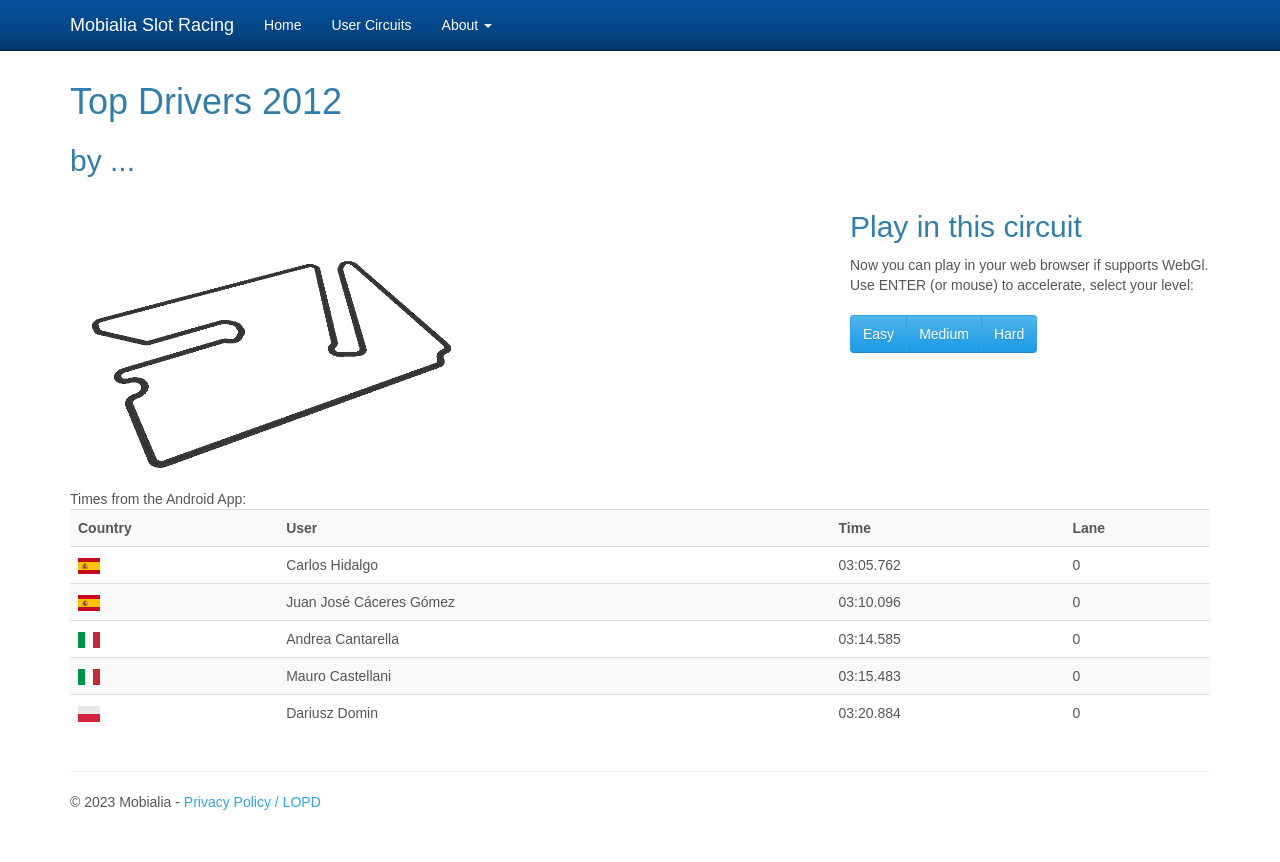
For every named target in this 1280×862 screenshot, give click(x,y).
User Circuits (371, 25)
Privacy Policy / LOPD (252, 802)
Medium (944, 334)
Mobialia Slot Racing (152, 25)
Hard (1009, 334)
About (467, 25)
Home (282, 25)
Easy (878, 334)
